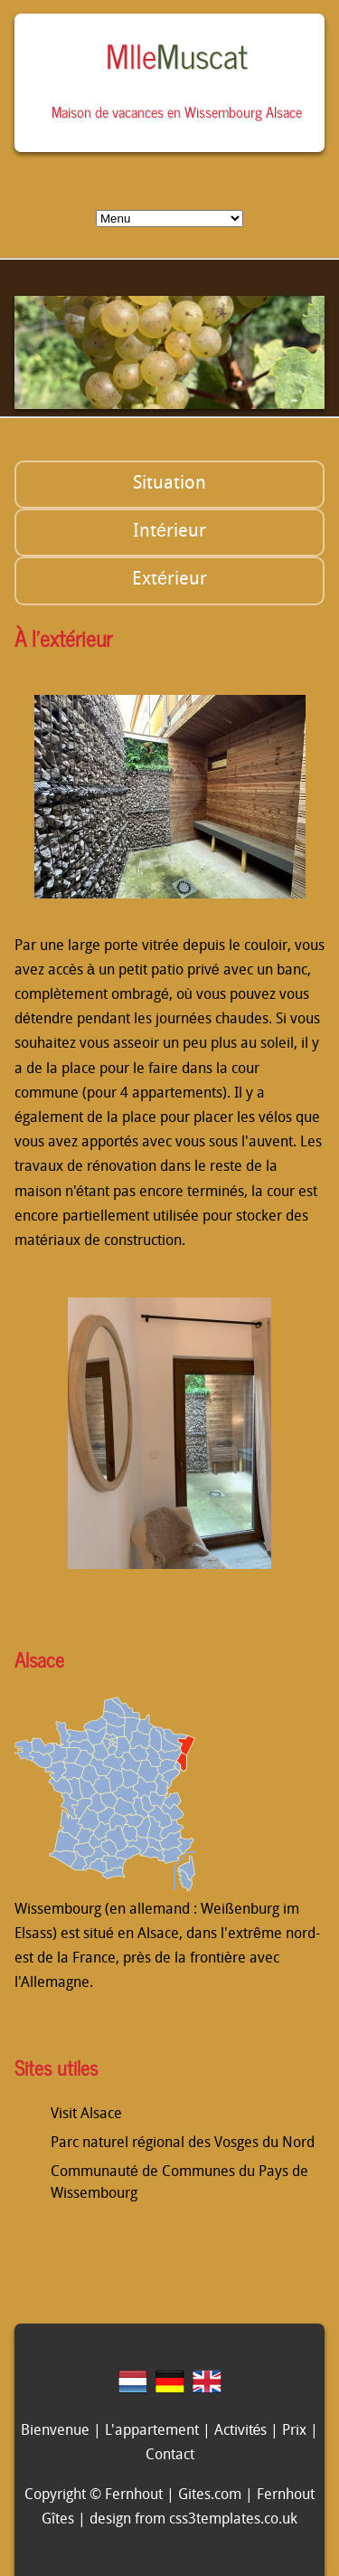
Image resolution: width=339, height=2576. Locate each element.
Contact (170, 2455)
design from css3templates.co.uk (193, 2520)
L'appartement (152, 2431)
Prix (294, 2431)
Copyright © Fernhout (93, 2495)
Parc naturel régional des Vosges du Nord (183, 2143)
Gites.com (209, 2495)
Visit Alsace (86, 2114)
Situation (169, 484)
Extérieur (169, 580)
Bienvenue (55, 2431)
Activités (241, 2431)
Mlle (177, 54)
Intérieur (169, 532)
